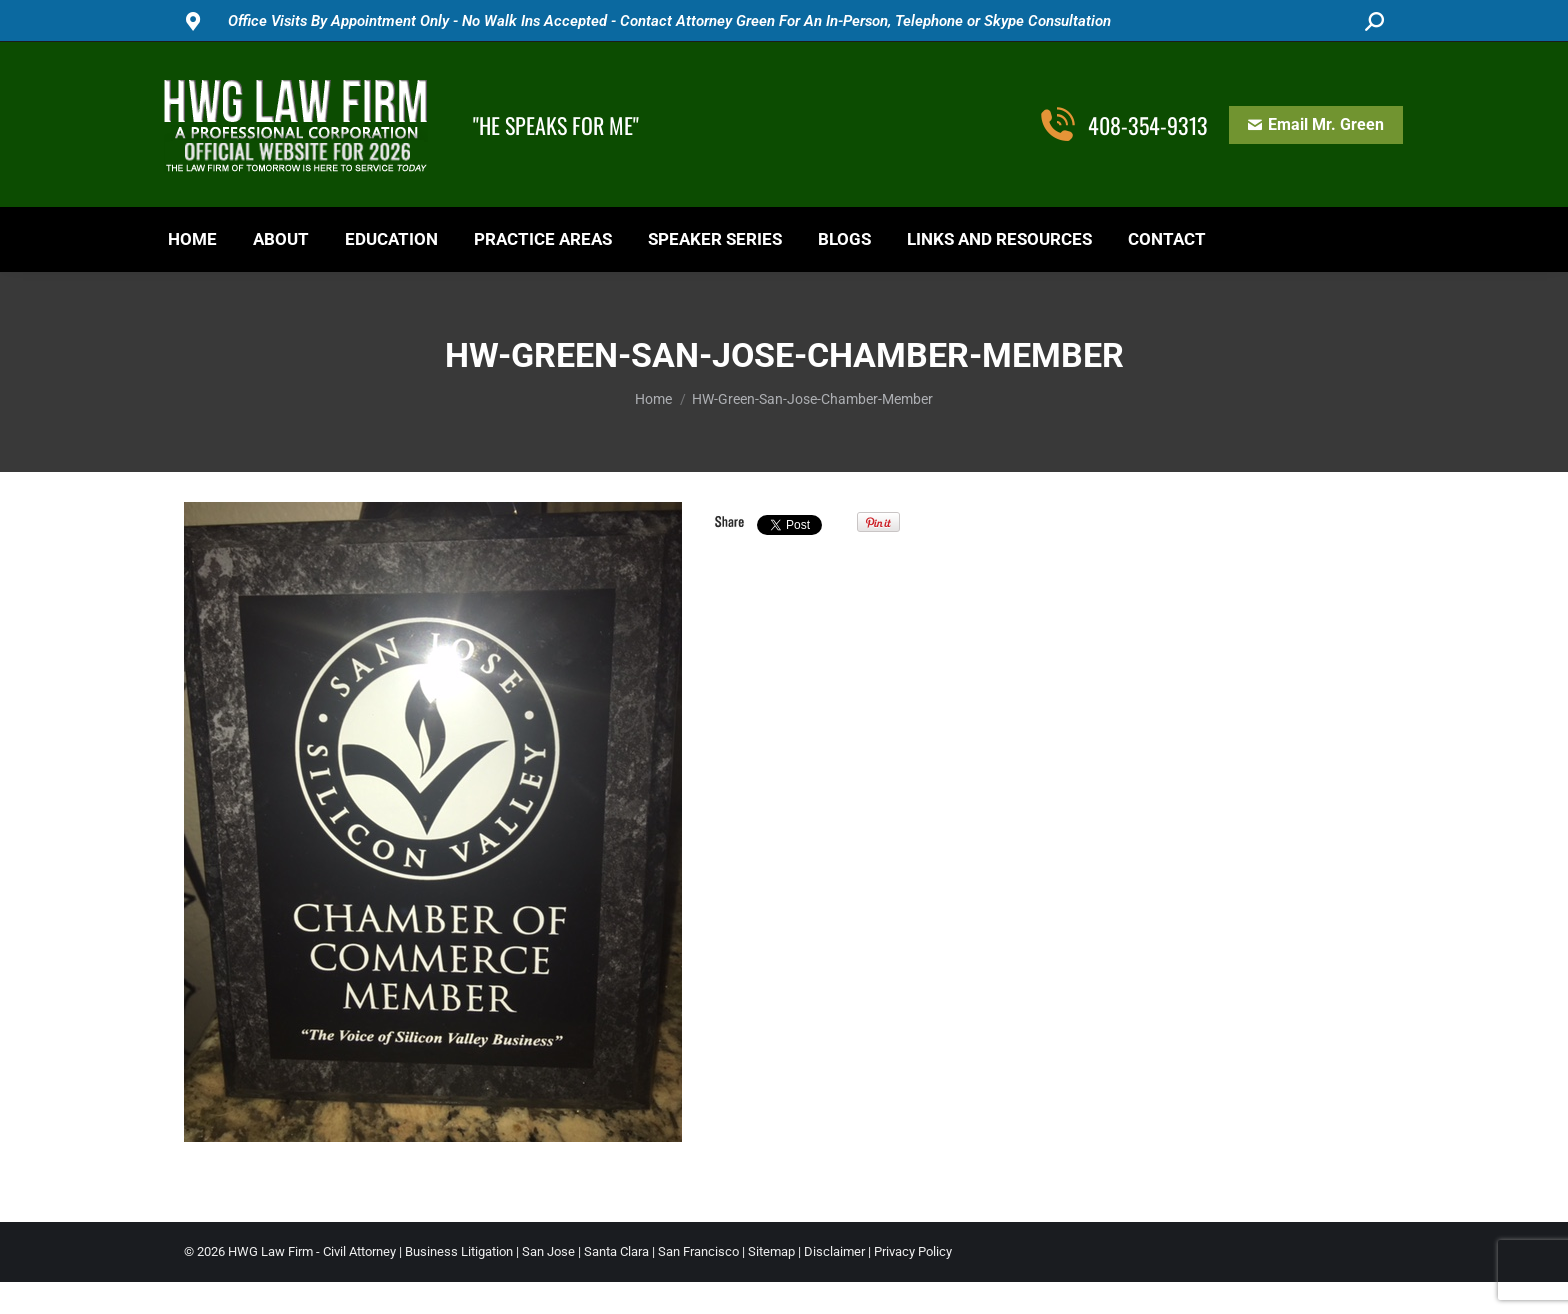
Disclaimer (834, 1251)
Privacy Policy (913, 1251)
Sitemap (771, 1251)
